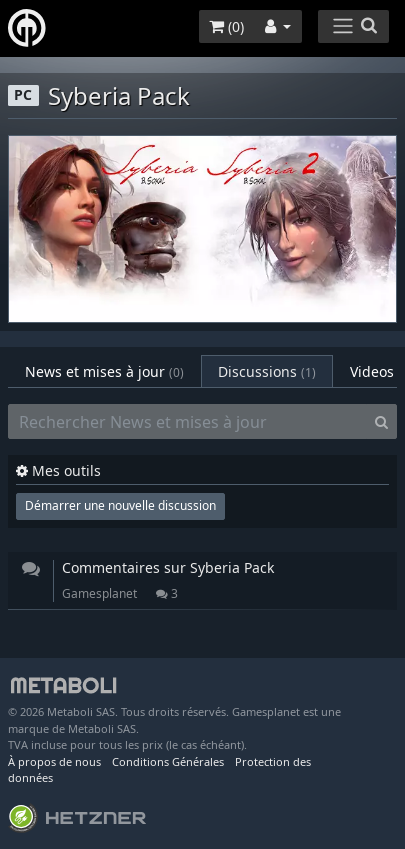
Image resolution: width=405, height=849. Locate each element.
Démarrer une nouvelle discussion (120, 505)
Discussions (267, 371)
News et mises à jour (104, 371)
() (226, 26)
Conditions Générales (168, 761)
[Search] (381, 422)
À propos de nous (54, 761)
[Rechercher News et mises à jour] (187, 422)
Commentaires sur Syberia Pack (168, 567)
